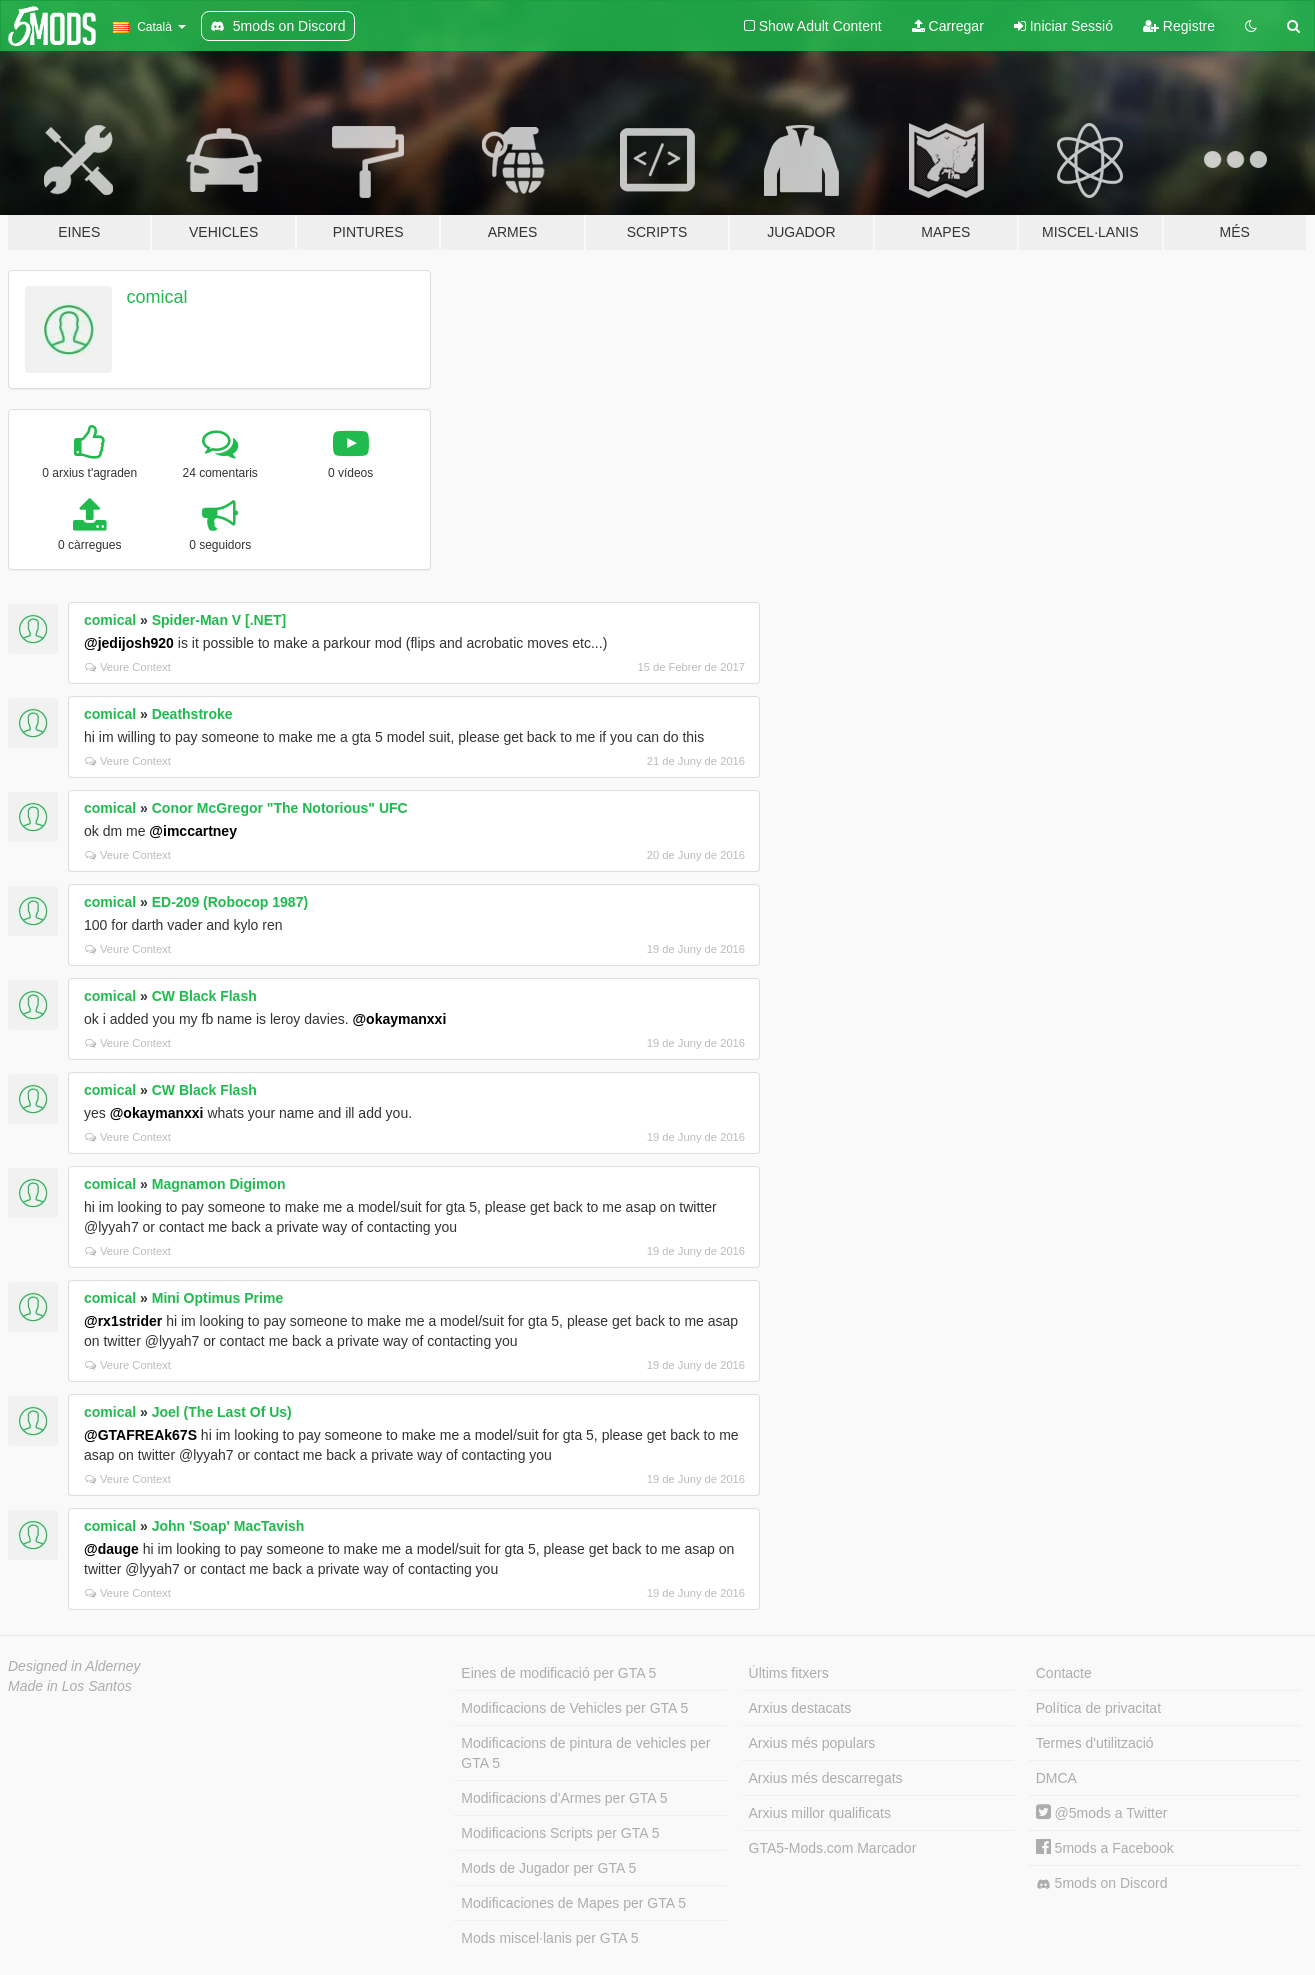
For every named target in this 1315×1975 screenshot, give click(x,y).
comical (157, 297)
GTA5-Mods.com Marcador (833, 1848)
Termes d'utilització (1095, 1743)
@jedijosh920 (129, 643)
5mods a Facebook (1105, 1848)
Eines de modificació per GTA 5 (558, 1673)
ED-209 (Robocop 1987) (230, 902)
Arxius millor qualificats (820, 1813)
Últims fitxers (789, 1673)
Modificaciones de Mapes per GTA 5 (573, 1903)
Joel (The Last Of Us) (222, 1412)
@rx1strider (123, 1321)
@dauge (111, 1549)
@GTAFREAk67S (140, 1435)
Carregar (948, 26)
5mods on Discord (1102, 1883)
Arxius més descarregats (826, 1778)
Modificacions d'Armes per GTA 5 (564, 1798)
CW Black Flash (204, 996)
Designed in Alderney (74, 1666)
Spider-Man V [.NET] (219, 620)
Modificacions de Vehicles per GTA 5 (574, 1708)
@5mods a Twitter (1102, 1813)
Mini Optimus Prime (217, 1298)
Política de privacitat (1098, 1708)
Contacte (1064, 1673)
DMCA (1056, 1778)
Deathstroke (192, 714)
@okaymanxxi (399, 1019)
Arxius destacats (800, 1708)
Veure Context (128, 667)
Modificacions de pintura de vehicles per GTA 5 (585, 1753)
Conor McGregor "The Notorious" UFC (280, 808)
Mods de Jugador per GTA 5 (548, 1868)
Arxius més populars (812, 1743)
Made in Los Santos (70, 1686)
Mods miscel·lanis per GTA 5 (549, 1938)
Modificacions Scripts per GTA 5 (560, 1833)
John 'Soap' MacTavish (228, 1526)
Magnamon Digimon (219, 1184)
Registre (1179, 26)
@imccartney (193, 831)
